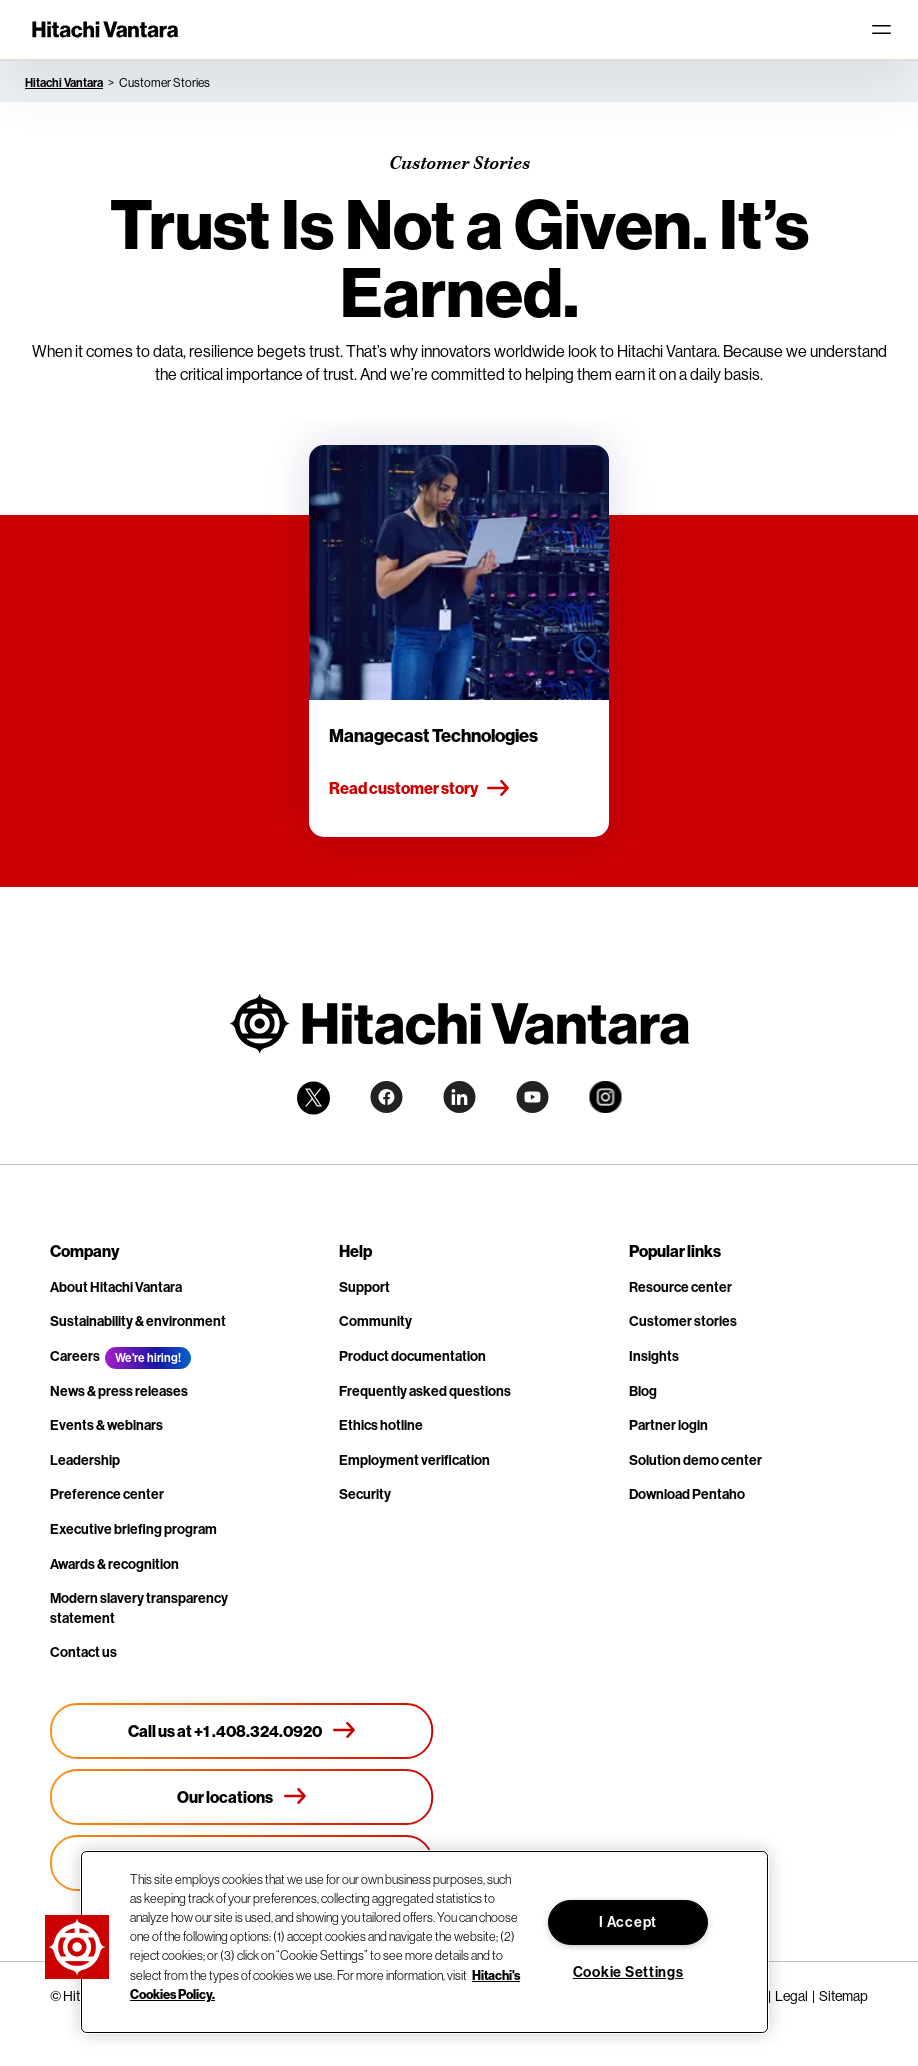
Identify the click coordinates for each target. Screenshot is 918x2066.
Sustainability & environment (138, 1321)
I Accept (628, 1922)
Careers (75, 1356)
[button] (77, 1947)
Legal (791, 1996)
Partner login (668, 1425)
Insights (654, 1356)
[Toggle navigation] (881, 30)
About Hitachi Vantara (116, 1287)
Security (365, 1494)
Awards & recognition (114, 1564)
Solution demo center (695, 1460)
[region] (424, 1942)
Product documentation (412, 1356)
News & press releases (119, 1391)
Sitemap (843, 1996)
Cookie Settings (628, 1972)
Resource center (680, 1287)
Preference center (107, 1494)
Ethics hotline (381, 1425)
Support (364, 1287)
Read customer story (420, 789)
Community (375, 1321)
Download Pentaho (687, 1494)
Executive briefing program (133, 1529)
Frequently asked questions (425, 1391)
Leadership (85, 1460)
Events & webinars (106, 1425)
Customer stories (683, 1321)
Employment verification (414, 1460)
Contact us (83, 1652)
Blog (643, 1391)
